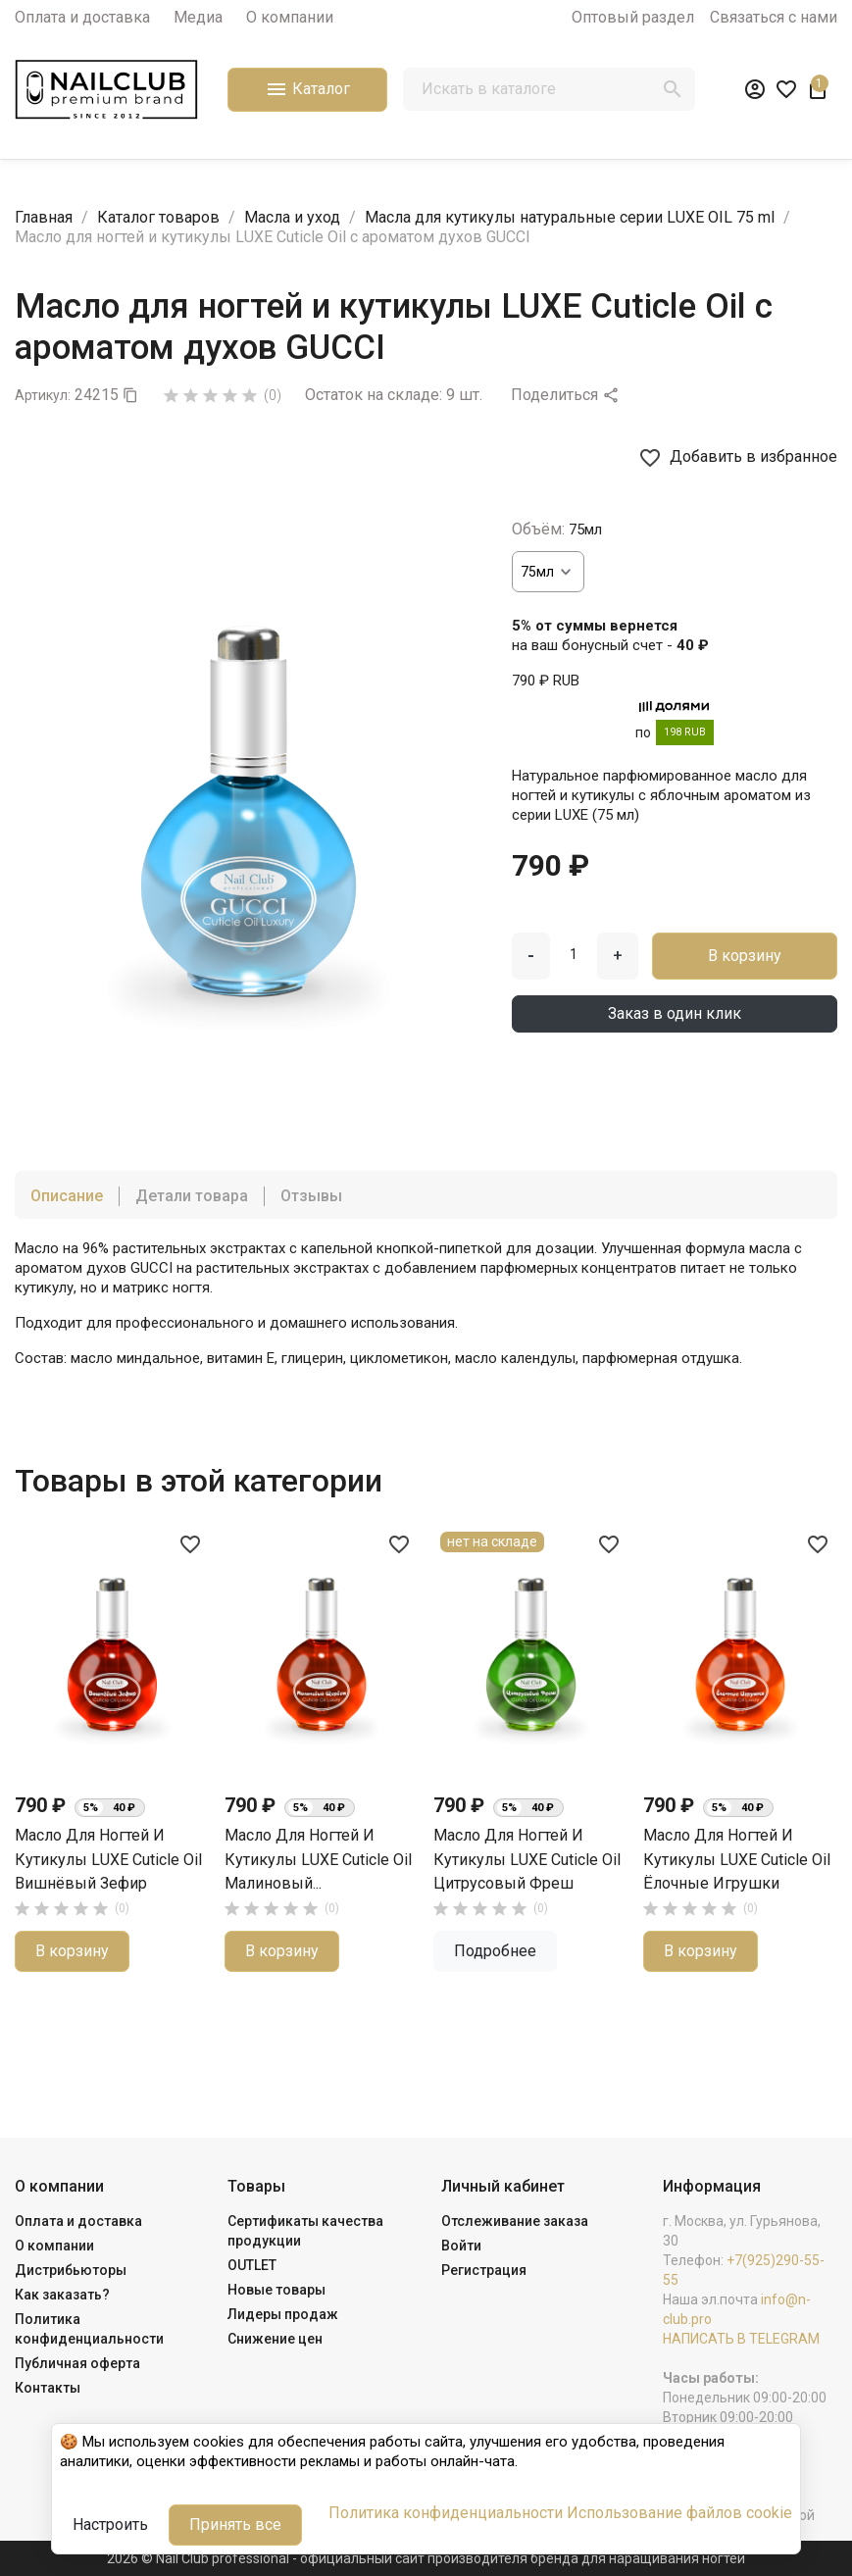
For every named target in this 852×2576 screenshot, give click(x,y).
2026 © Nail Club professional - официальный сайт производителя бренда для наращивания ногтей (426, 2558)
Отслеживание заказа (514, 2221)
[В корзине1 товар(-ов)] (817, 89)
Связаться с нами (773, 17)
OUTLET (251, 2265)
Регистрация (483, 2270)
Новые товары (276, 2290)
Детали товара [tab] (191, 1196)
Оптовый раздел (633, 17)
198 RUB (685, 732)
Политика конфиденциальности (445, 2512)
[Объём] (548, 571)
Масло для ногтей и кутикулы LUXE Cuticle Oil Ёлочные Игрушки (736, 1859)
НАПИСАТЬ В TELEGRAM (741, 2339)
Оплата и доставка (82, 17)
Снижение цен (275, 2339)
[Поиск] (549, 89)
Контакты (47, 2388)
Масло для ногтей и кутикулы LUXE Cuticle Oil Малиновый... (318, 1859)
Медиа (198, 17)
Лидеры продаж (282, 2314)
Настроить (110, 2524)
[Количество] (573, 954)
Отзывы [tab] (311, 1196)
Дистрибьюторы (70, 2270)
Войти (461, 2245)
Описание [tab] (66, 1196)
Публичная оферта (77, 2363)
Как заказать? (62, 2294)
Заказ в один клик (674, 1013)
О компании (289, 17)
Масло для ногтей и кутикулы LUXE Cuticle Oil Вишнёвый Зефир (108, 1859)
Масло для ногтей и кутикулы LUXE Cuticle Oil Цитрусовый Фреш (527, 1859)
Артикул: (43, 395)
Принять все (235, 2524)
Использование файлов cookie (679, 2512)
